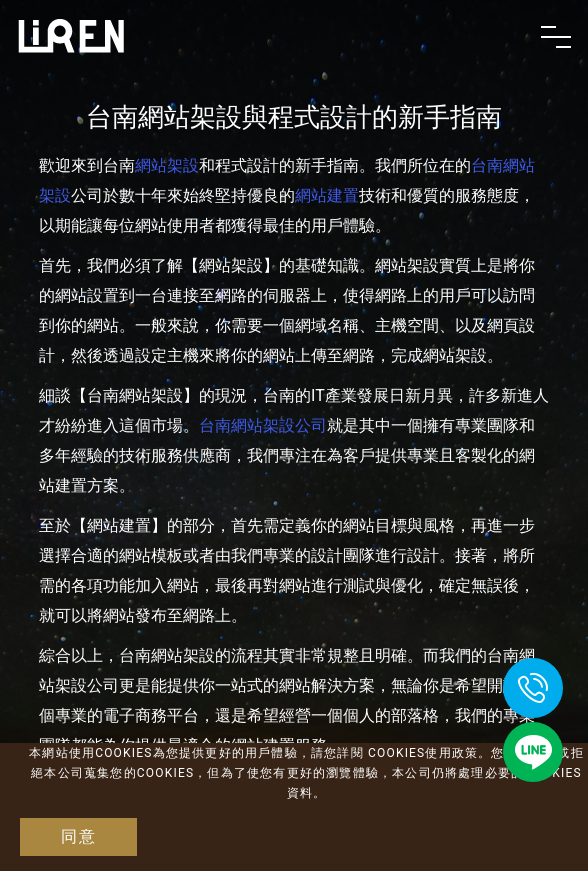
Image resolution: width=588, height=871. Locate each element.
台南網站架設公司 (263, 425)
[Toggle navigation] (556, 37)
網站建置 (327, 195)
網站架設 (167, 165)
